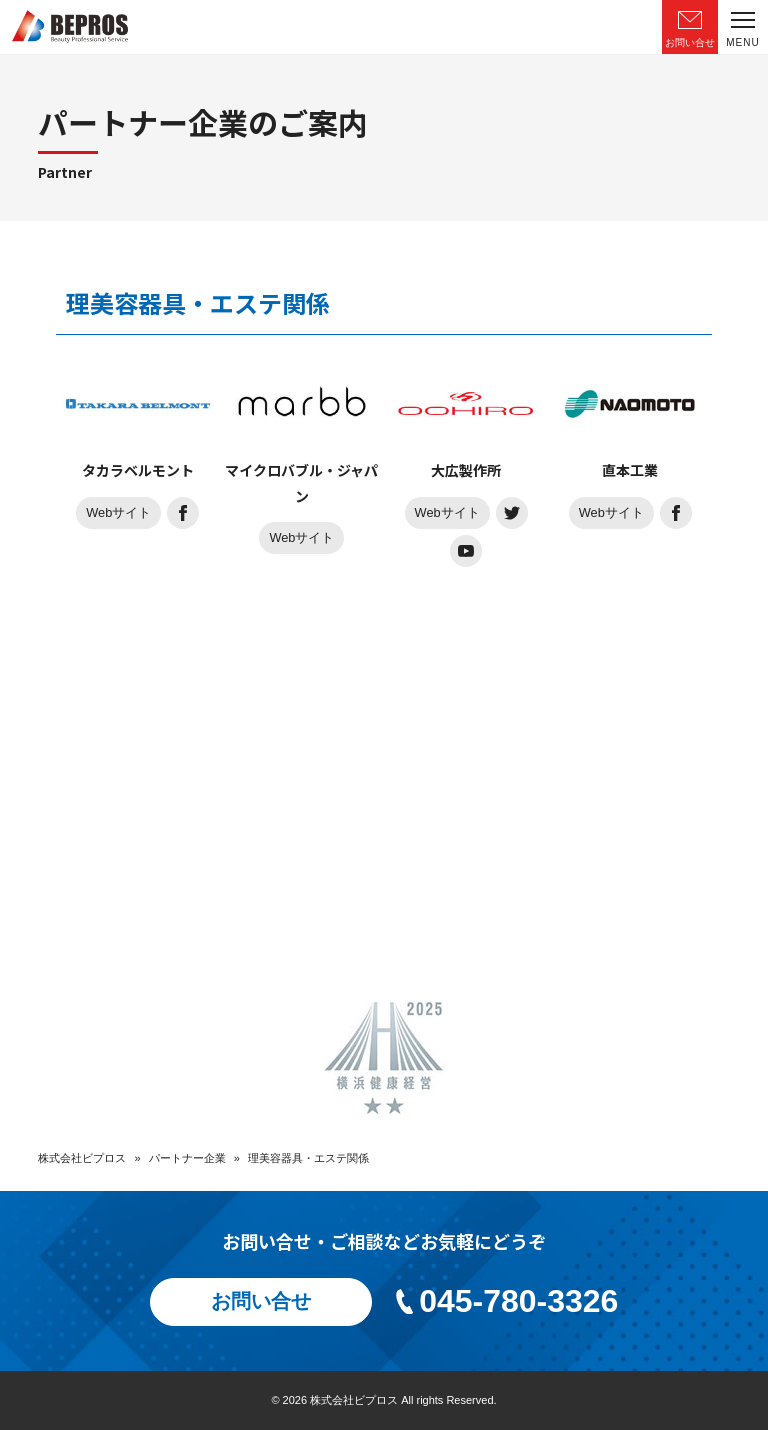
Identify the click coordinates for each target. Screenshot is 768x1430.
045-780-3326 (505, 1301)
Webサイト (118, 512)
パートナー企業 (187, 1158)
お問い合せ (261, 1302)
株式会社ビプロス (82, 1158)
